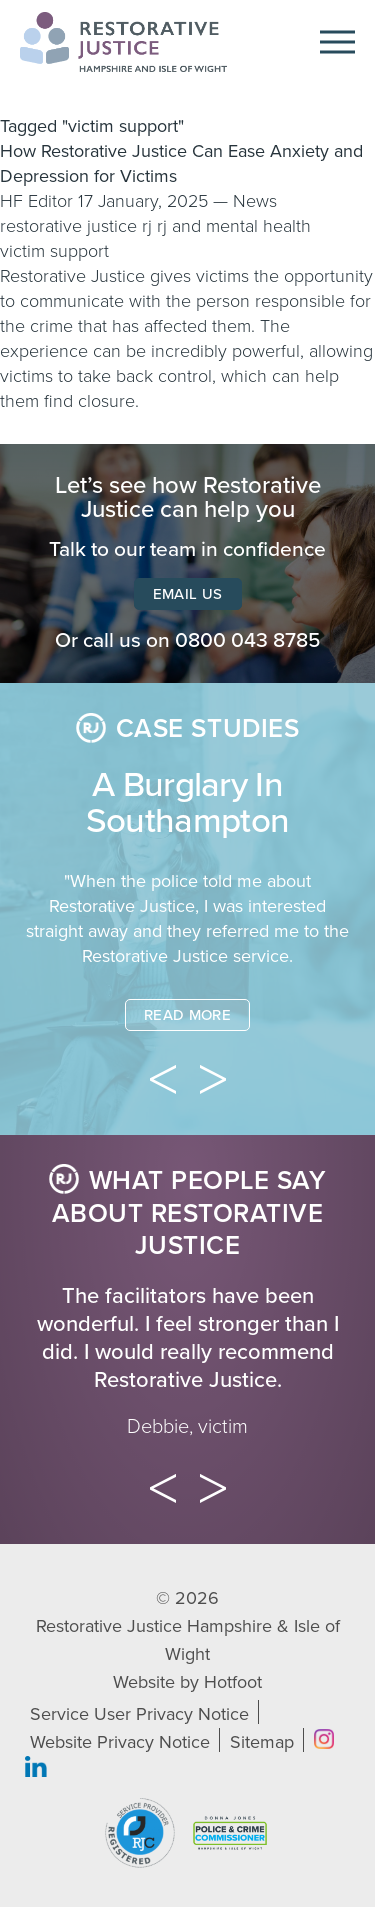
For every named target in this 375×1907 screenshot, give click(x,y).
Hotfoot (233, 1682)
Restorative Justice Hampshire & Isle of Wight (188, 1640)
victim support (54, 251)
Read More (187, 1015)
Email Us (188, 594)
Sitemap (262, 1742)
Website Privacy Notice (120, 1742)
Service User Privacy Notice (139, 1714)
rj (147, 226)
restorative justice (68, 226)
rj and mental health (234, 226)
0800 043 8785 (248, 640)
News (255, 201)
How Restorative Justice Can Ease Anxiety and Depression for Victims (181, 163)
